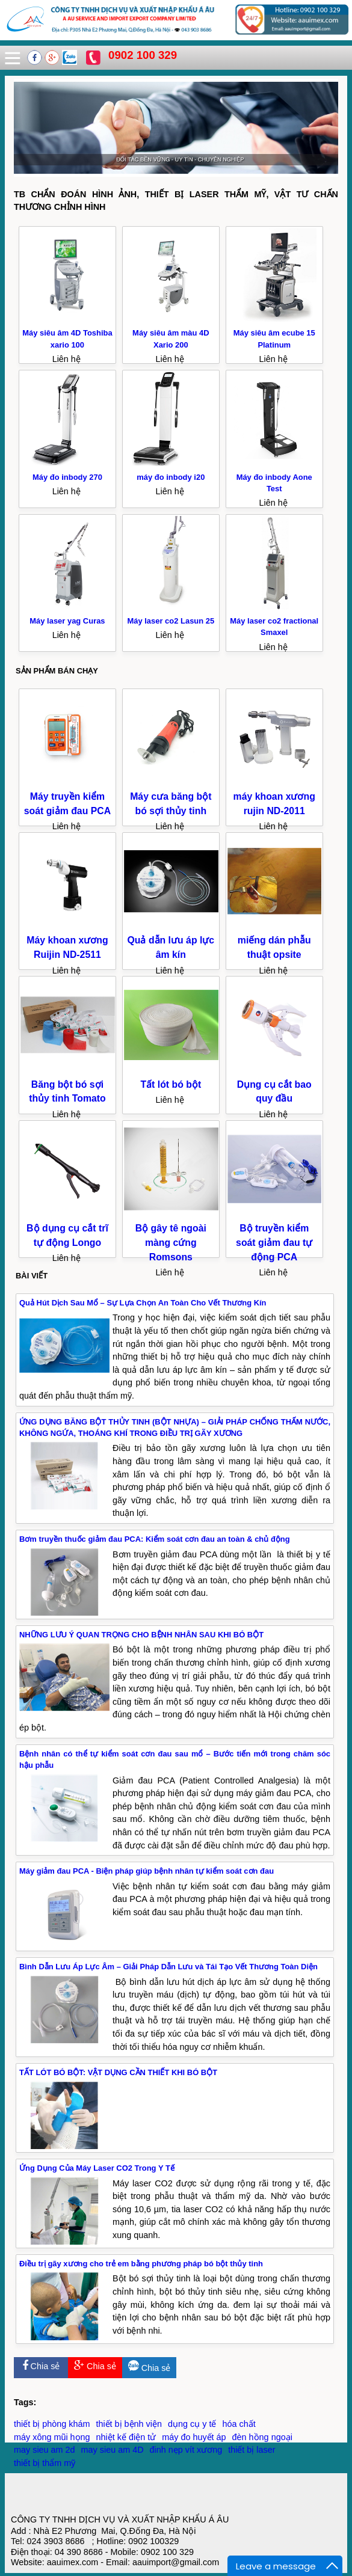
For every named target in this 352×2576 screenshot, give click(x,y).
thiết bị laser (251, 2450)
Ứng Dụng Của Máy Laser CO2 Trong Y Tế (96, 2168)
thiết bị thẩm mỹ (44, 2463)
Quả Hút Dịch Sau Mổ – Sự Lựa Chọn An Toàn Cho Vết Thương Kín (143, 1302)
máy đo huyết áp (194, 2437)
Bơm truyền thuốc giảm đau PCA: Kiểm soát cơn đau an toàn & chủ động (154, 1539)
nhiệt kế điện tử (126, 2437)
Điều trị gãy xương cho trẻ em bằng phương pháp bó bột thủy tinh (141, 2263)
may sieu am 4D (112, 2450)
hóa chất (238, 2424)
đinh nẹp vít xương (186, 2450)
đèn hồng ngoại (262, 2437)
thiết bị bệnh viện (129, 2424)
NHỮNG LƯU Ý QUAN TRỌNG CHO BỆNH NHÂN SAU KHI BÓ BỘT (141, 1634)
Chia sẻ (41, 2366)
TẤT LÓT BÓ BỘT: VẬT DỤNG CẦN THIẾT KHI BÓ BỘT (118, 2072)
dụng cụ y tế (192, 2424)
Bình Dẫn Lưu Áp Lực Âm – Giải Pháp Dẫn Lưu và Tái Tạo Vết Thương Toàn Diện (168, 1966)
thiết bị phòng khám (52, 2424)
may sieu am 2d (44, 2450)
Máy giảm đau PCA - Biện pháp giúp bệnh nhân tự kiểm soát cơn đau (146, 1870)
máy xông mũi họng (52, 2437)
